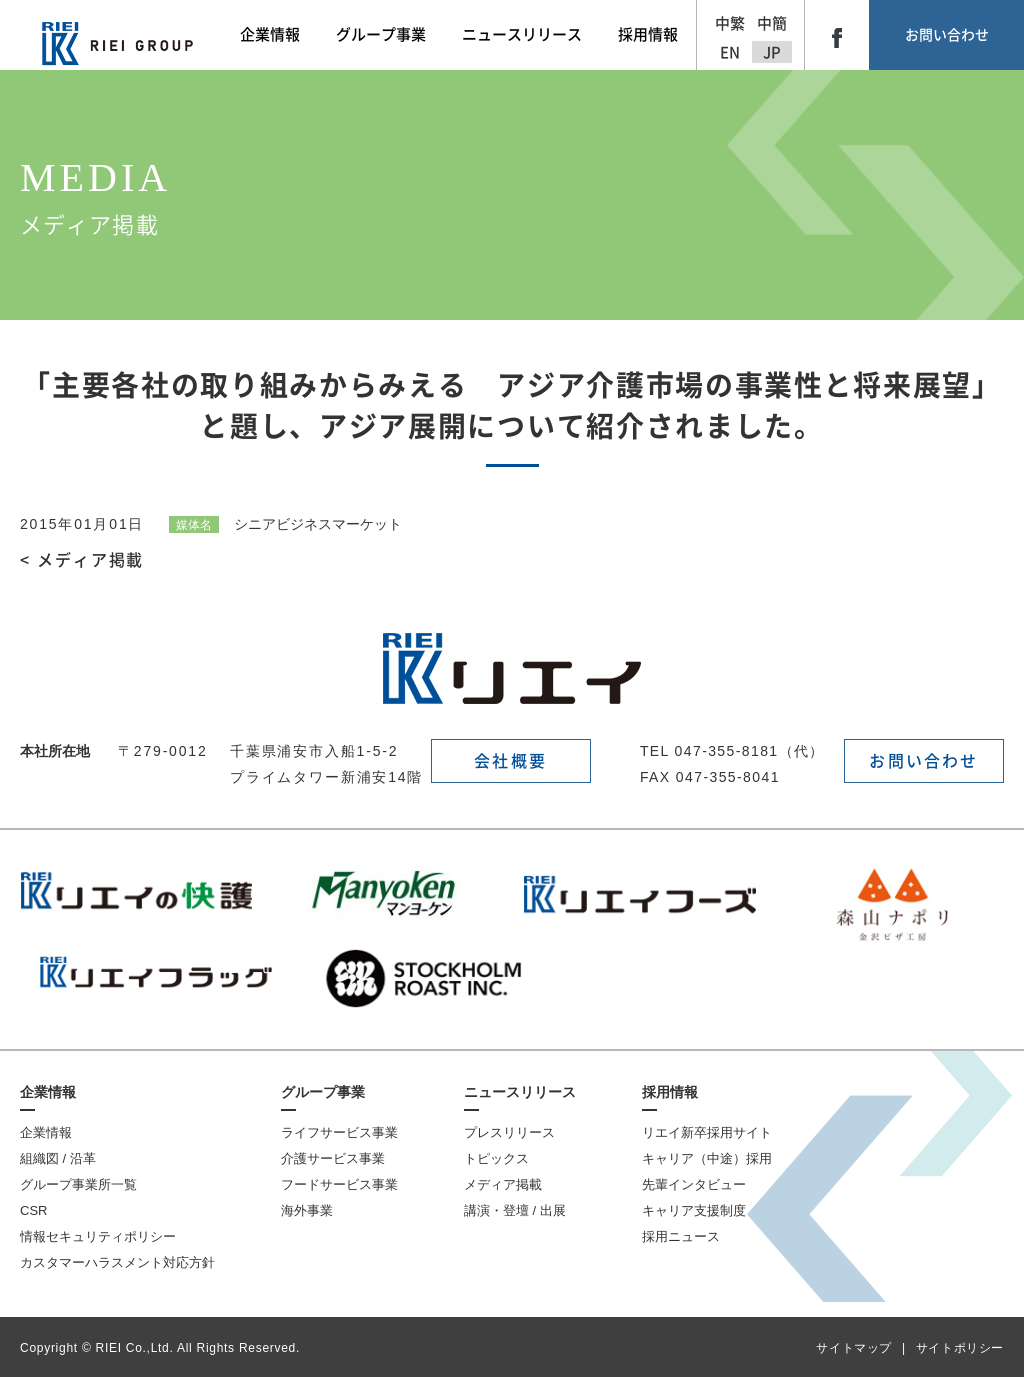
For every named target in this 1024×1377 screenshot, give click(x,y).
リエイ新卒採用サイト (707, 1132)
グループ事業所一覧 (78, 1184)
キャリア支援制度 (694, 1210)
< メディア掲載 (82, 560)
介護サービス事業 (333, 1158)
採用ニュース (681, 1236)
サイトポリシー (960, 1348)
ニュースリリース (520, 1092)
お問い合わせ (947, 35)
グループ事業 (323, 1092)
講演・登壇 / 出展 (515, 1210)
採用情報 (670, 1092)
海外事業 (307, 1210)
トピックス (496, 1158)
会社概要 (510, 761)
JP (772, 52)
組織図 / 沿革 (58, 1158)
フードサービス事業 (339, 1184)
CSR (33, 1210)
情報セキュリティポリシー (98, 1236)
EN (730, 52)
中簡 (772, 23)
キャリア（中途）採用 (707, 1158)
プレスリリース (509, 1132)
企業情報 (48, 1092)
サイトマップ (854, 1348)
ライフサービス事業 (339, 1132)
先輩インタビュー (694, 1184)
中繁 (730, 23)
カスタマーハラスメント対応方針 (117, 1262)
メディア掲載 (503, 1184)
